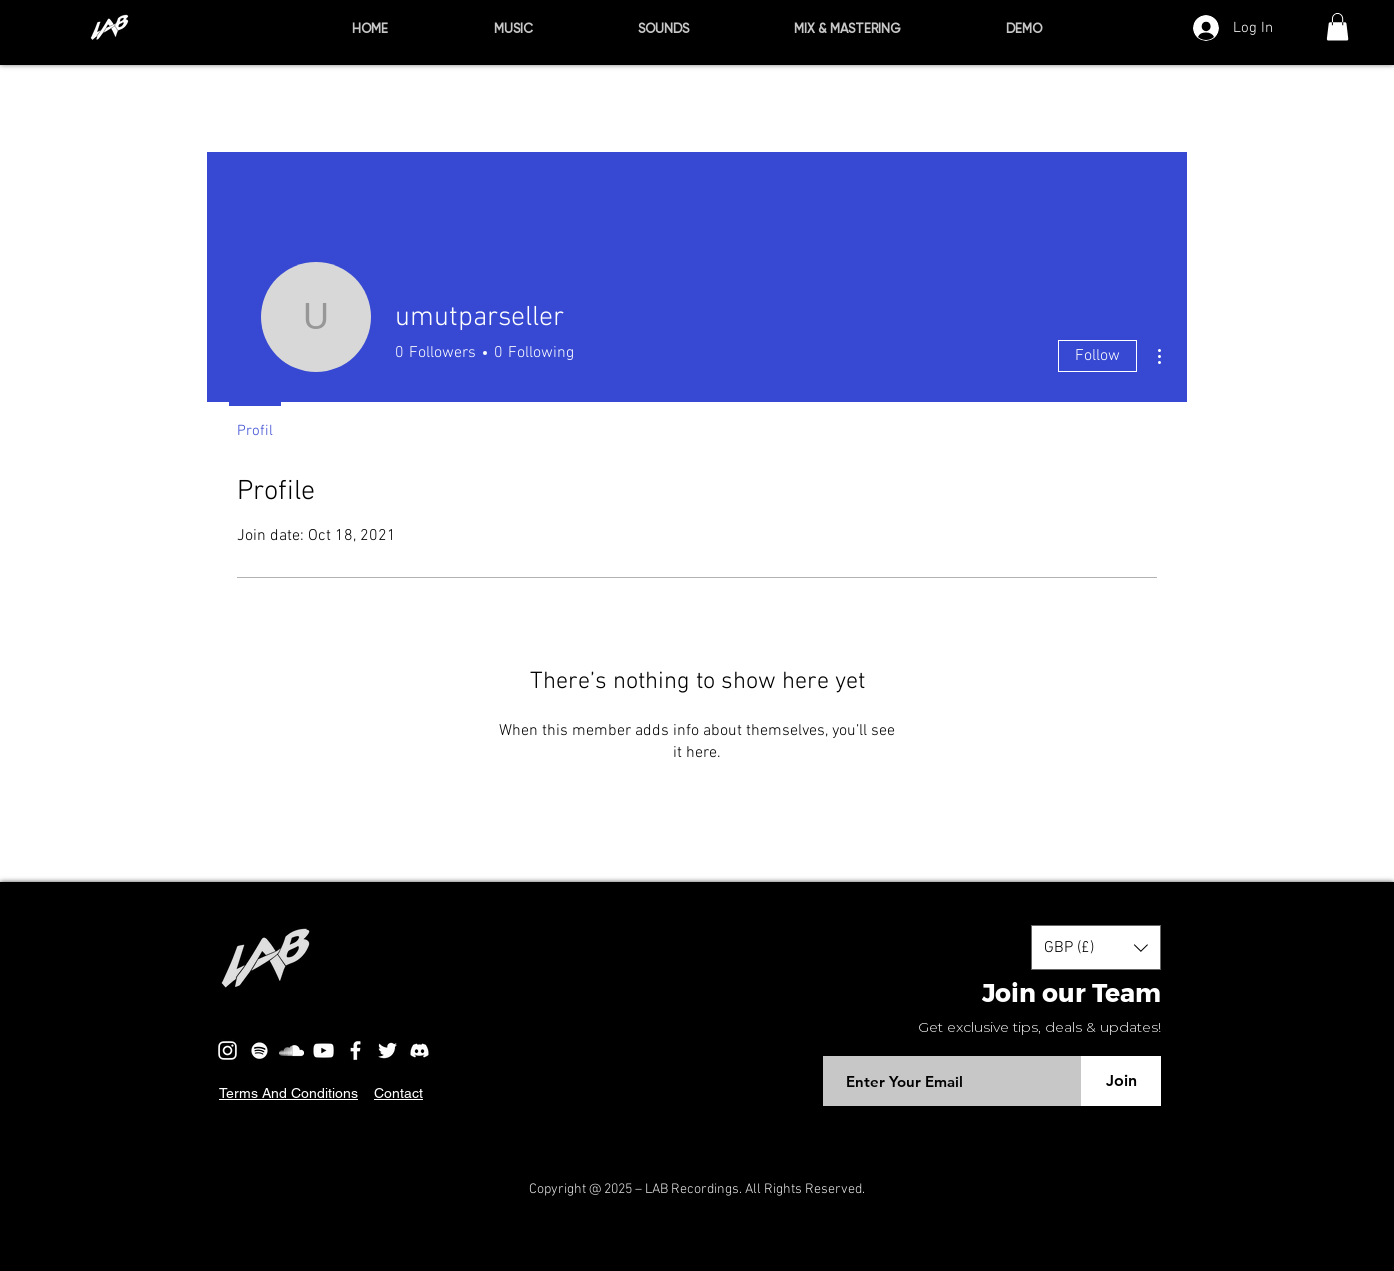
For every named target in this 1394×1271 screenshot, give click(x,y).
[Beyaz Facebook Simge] (355, 1050)
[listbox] (1096, 947)
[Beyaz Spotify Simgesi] (259, 1050)
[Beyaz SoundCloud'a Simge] (291, 1050)
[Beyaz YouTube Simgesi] (323, 1050)
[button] (1337, 26)
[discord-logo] (419, 1050)
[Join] (1121, 1081)
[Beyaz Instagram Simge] (227, 1050)
